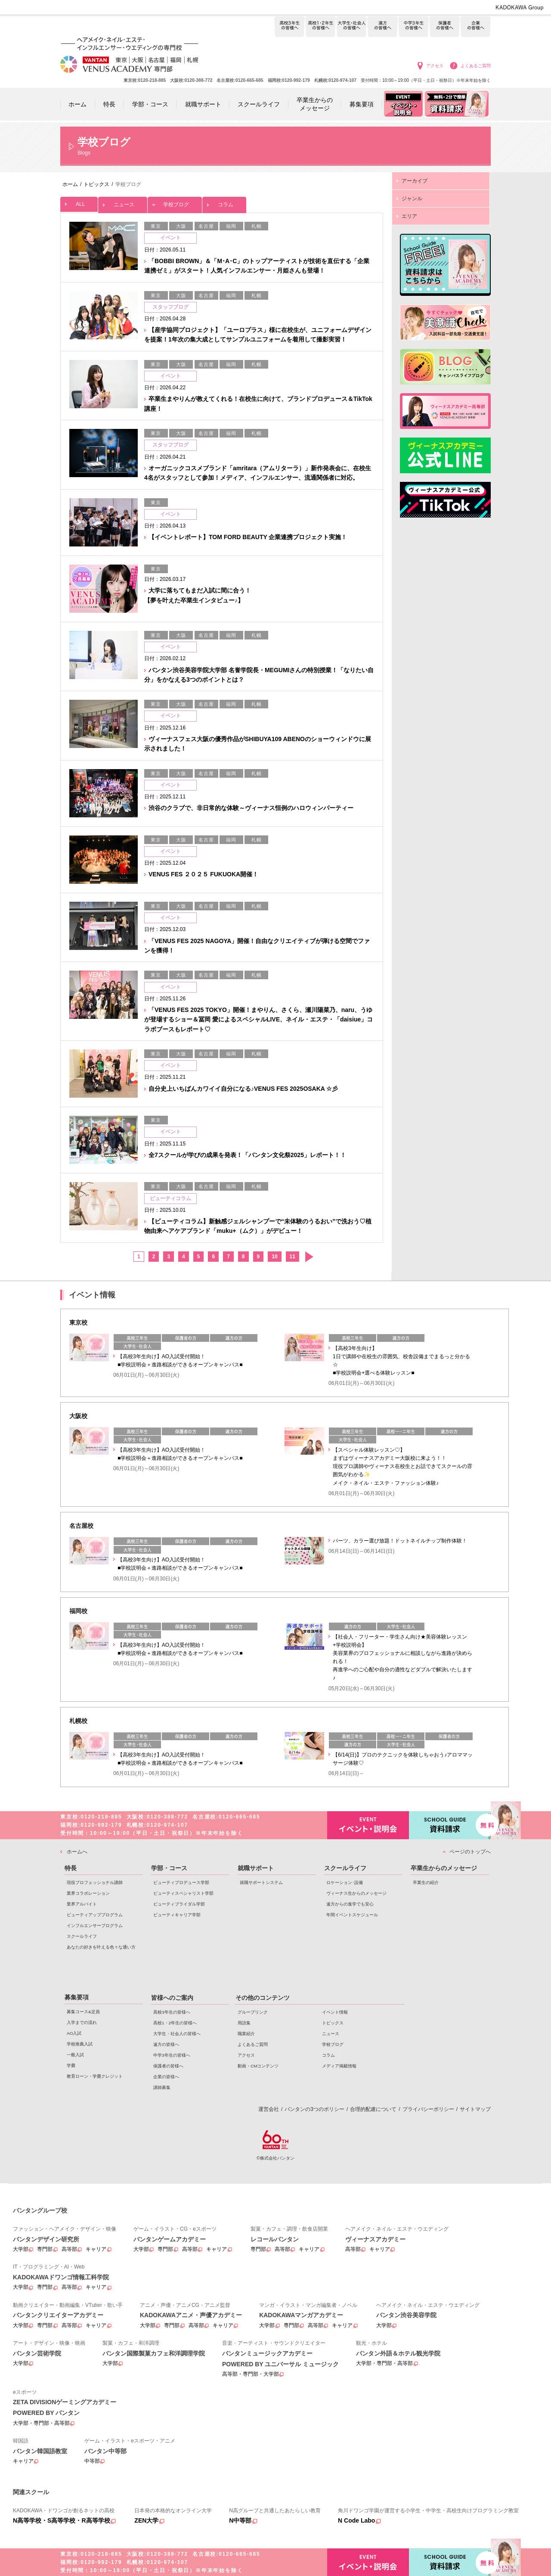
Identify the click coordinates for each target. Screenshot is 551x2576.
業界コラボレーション (88, 1893)
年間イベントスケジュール (352, 1914)
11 (292, 1257)
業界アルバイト (82, 1904)
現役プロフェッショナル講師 (95, 1882)
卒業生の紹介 (426, 1882)
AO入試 (74, 2033)
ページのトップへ (470, 1852)
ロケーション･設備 (344, 1882)
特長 (71, 1868)
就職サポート (256, 1868)
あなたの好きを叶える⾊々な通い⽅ (101, 1947)
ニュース (122, 202)
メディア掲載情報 (339, 2066)
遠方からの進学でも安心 (350, 1904)
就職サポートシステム (261, 1882)
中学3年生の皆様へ (413, 26)
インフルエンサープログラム (95, 1925)
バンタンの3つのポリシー (314, 2109)
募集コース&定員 (83, 2011)
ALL (79, 202)
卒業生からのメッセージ (444, 1868)
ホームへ (77, 1852)
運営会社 (268, 2109)
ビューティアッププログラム (95, 1914)
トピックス (333, 2022)
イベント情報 (335, 2012)
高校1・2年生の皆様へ (320, 26)
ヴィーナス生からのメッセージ (356, 1893)
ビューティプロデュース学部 (181, 1882)
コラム (224, 202)
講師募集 (161, 2087)
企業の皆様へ (475, 26)
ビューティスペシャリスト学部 (183, 1893)
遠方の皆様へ (382, 26)
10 (274, 1257)
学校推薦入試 (80, 2044)
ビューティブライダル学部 (179, 1904)
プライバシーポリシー (428, 2109)
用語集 (244, 2022)
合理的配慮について (373, 2109)
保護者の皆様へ (444, 26)
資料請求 (450, 1824)
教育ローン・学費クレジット (95, 2076)
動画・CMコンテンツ (258, 2066)
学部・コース (169, 1868)
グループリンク (253, 2012)
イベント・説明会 (368, 1825)
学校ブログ (175, 202)
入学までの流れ (82, 2022)
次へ (308, 1256)
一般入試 (75, 2054)
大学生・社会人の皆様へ (351, 26)
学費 (71, 2065)
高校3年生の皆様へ (289, 26)
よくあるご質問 (476, 65)
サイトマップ (475, 2109)
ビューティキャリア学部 (177, 1914)
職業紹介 (246, 2033)
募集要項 (77, 1997)
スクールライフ (82, 1936)
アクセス (434, 65)
